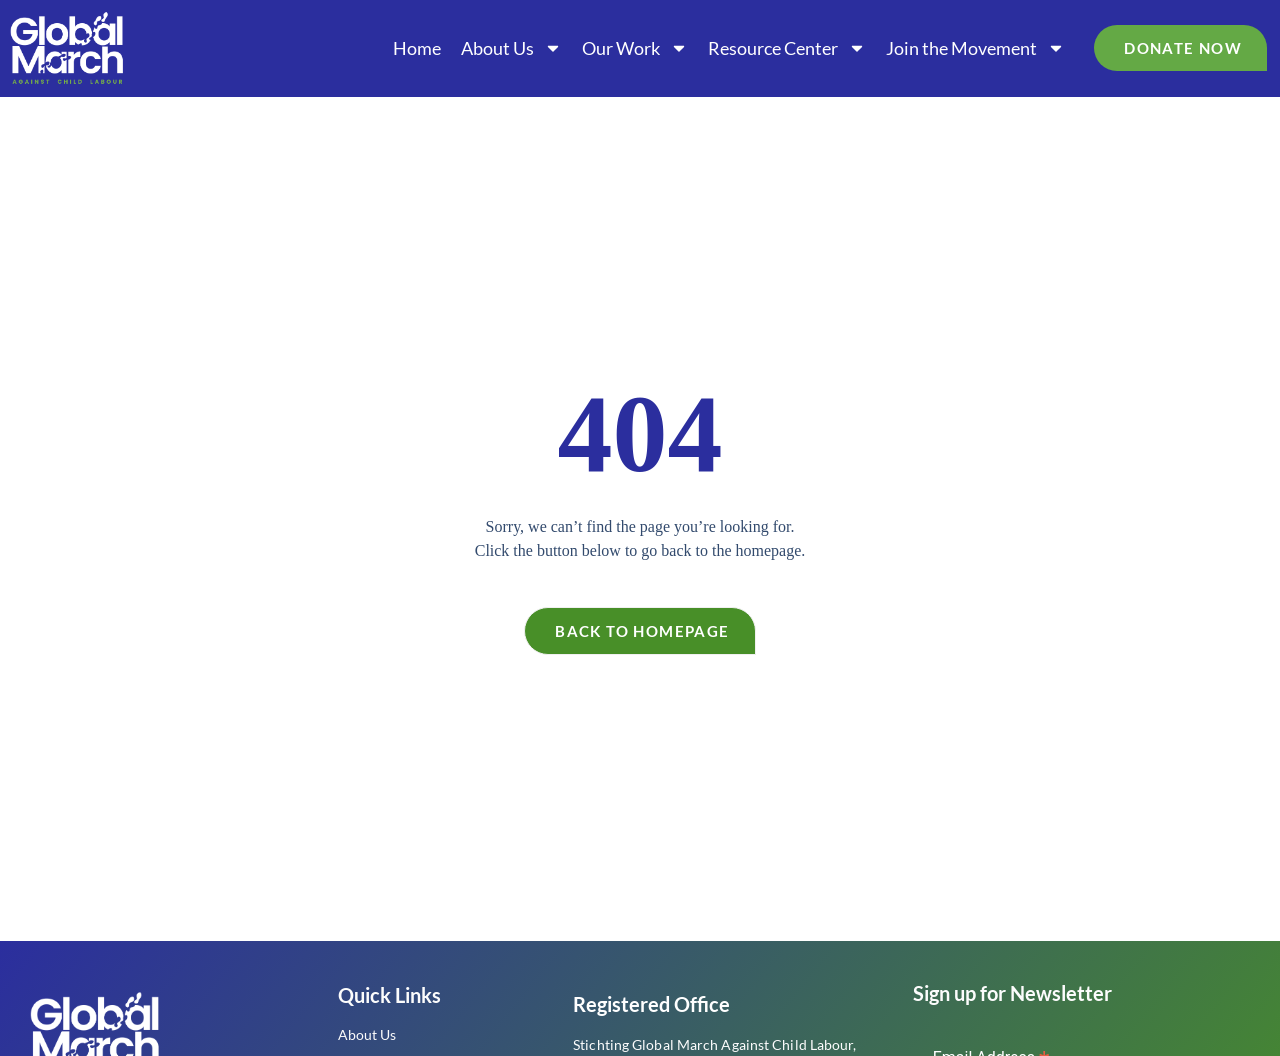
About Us (511, 48)
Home (417, 48)
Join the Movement (975, 48)
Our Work (635, 48)
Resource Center (787, 48)
